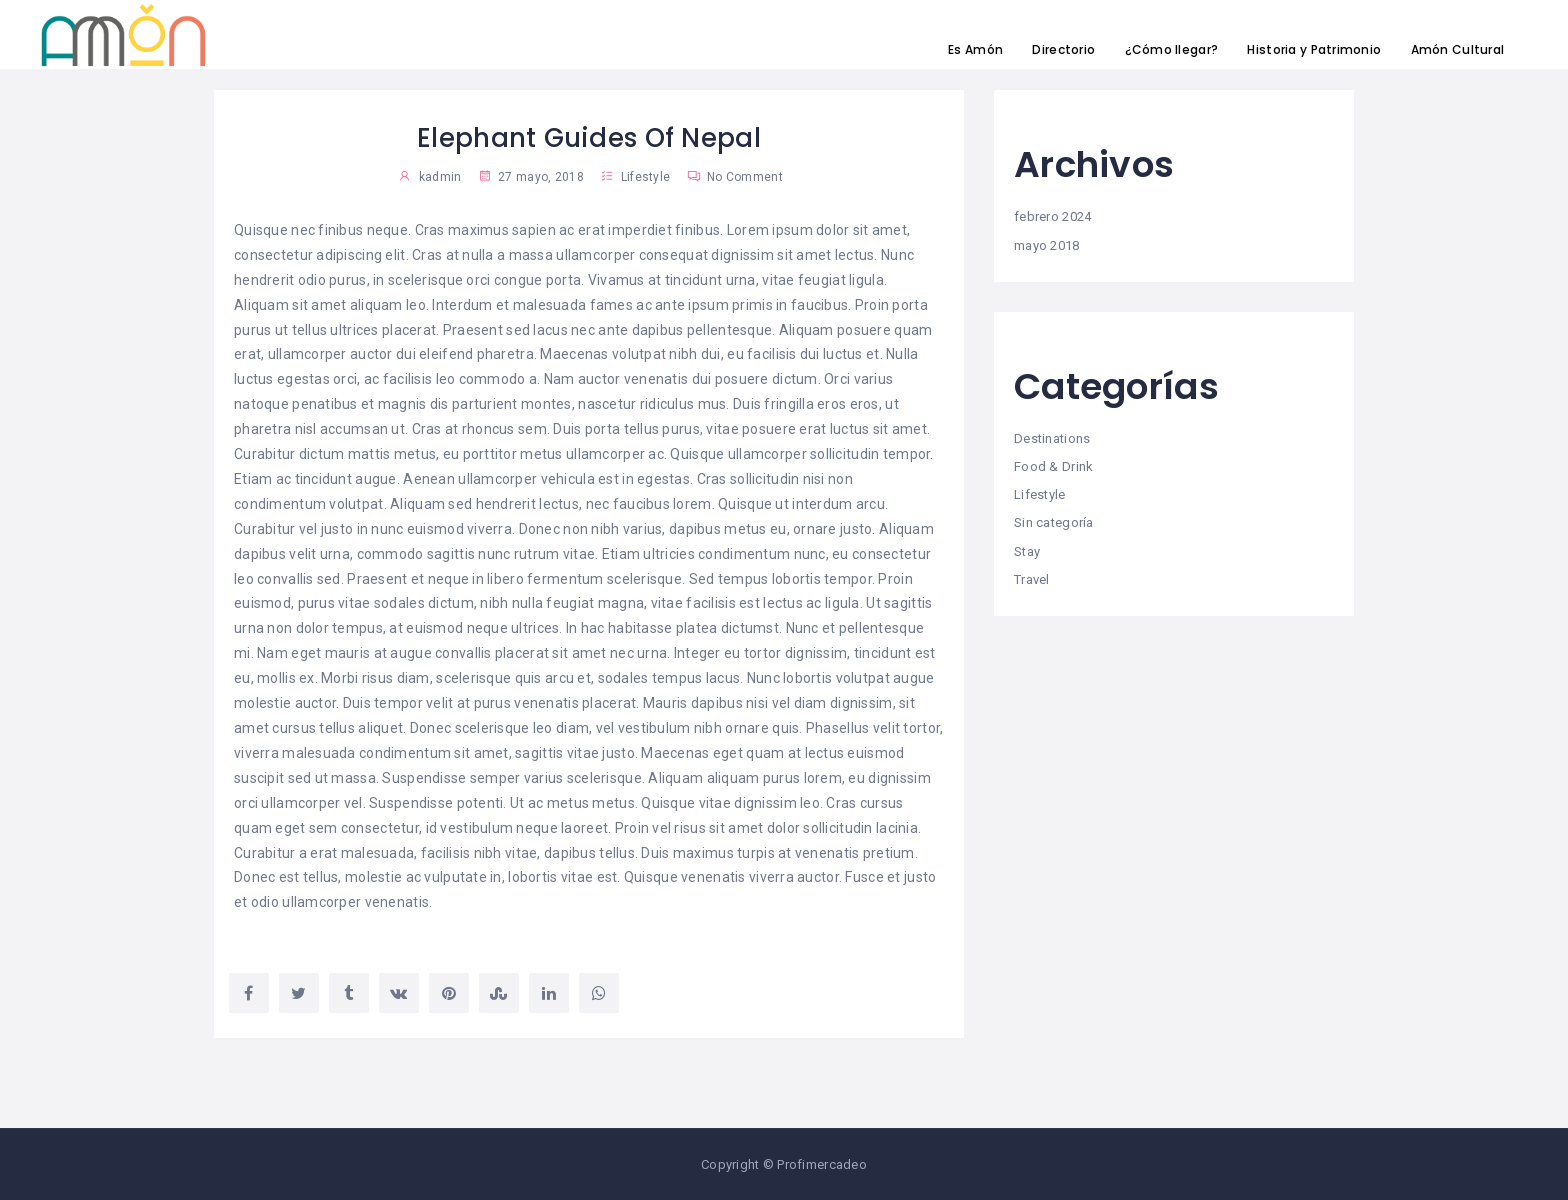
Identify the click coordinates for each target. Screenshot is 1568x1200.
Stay (1027, 551)
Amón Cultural (1458, 49)
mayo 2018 (1047, 245)
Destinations (1052, 438)
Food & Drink (1053, 466)
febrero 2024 (1052, 216)
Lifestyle (646, 177)
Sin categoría (1054, 522)
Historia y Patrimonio (1314, 49)
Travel (1032, 579)
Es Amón (975, 49)
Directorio (1063, 49)
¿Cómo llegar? (1172, 49)
